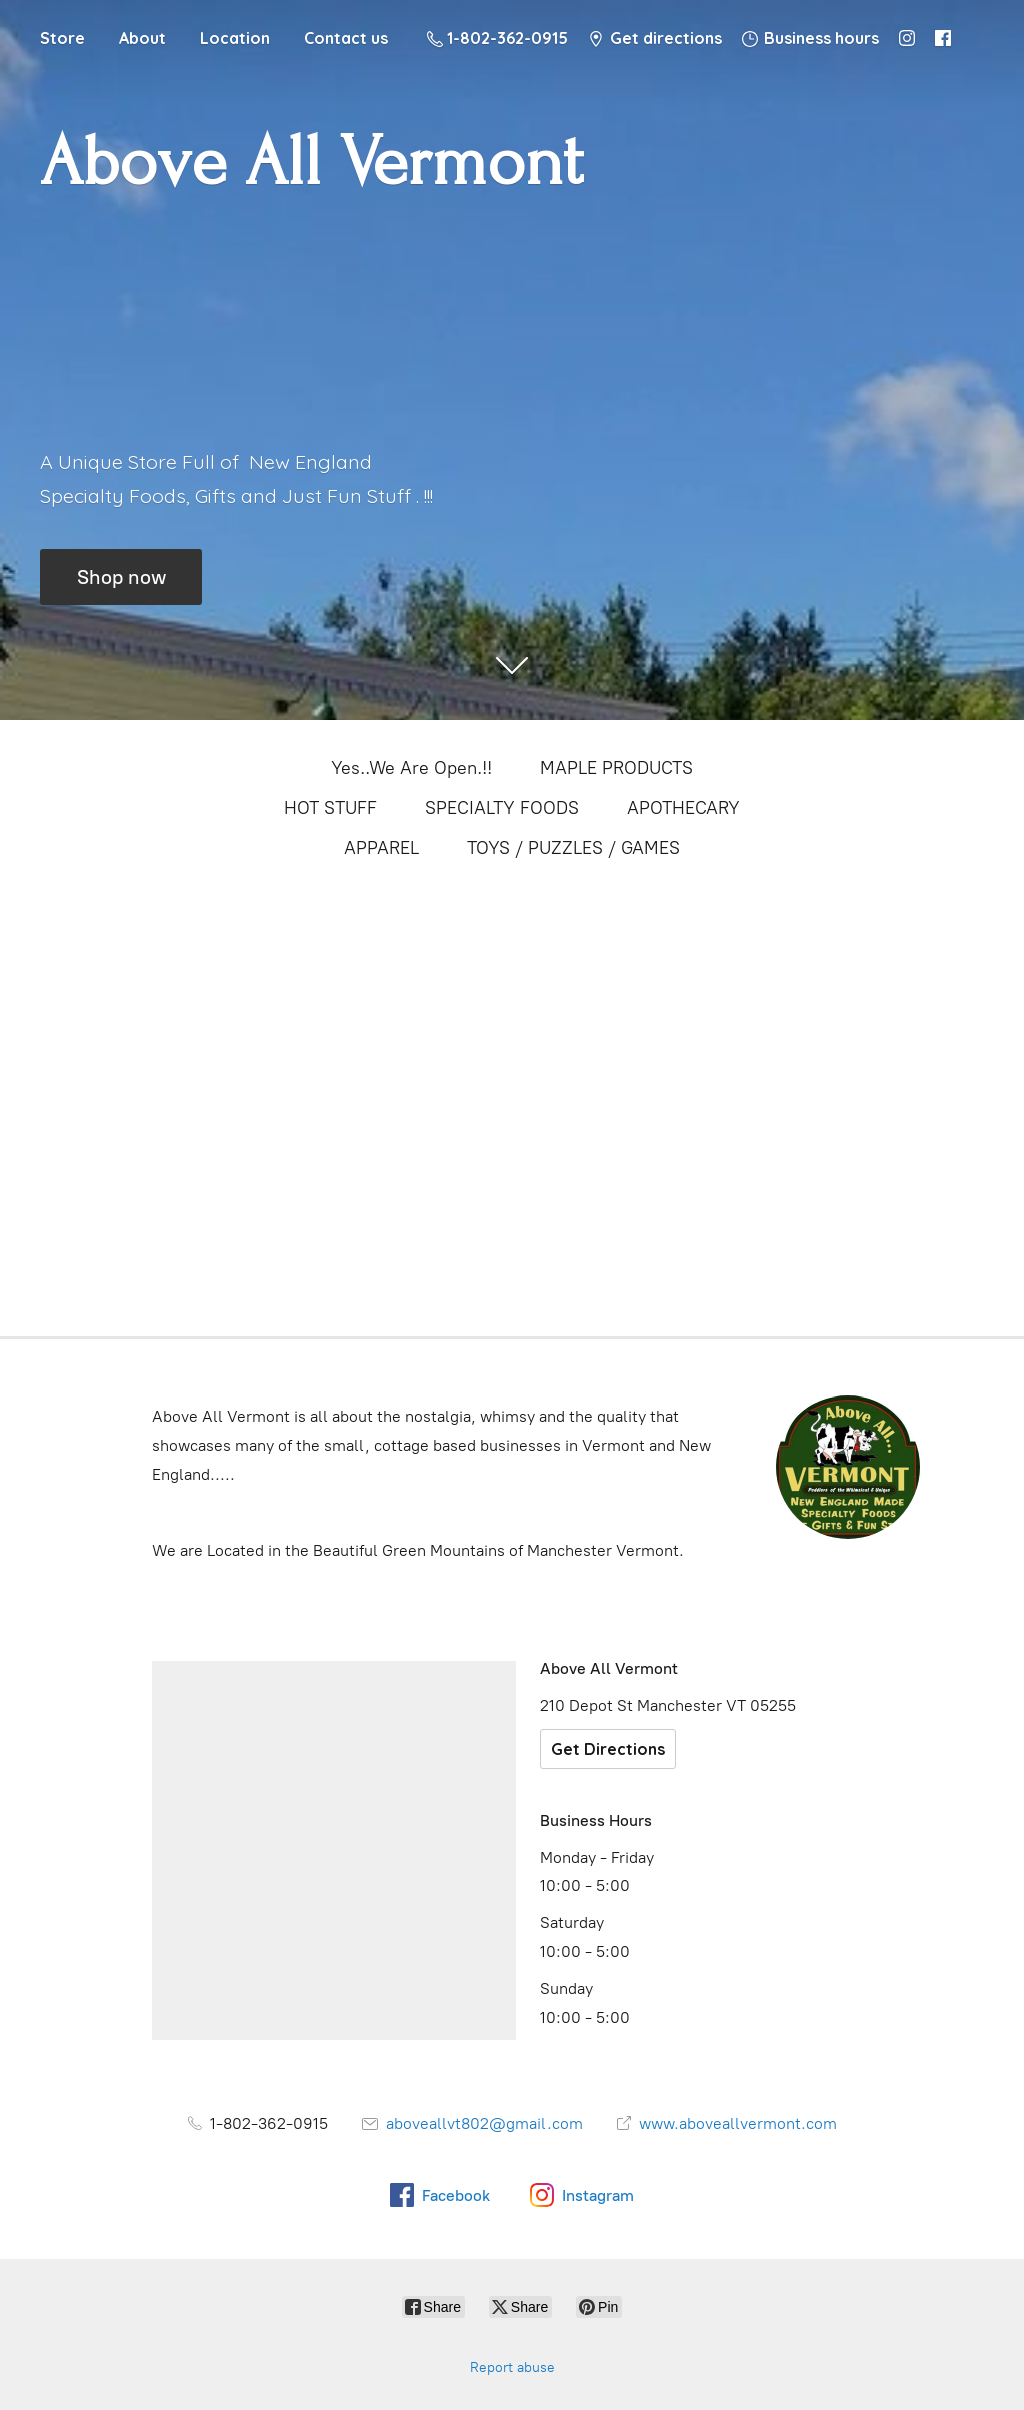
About (142, 38)
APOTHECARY (683, 808)
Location (235, 38)
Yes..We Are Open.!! (411, 768)
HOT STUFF (330, 808)
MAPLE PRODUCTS (616, 768)
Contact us (346, 38)
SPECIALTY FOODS (502, 808)
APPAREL (381, 848)
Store (62, 38)
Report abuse (512, 2367)
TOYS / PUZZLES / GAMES (573, 848)
